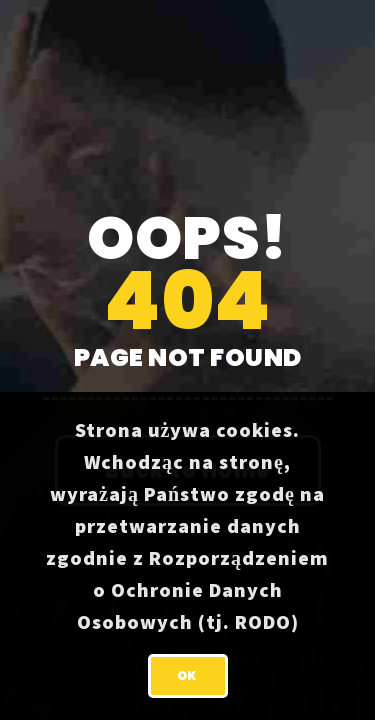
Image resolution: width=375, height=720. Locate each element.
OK (187, 675)
